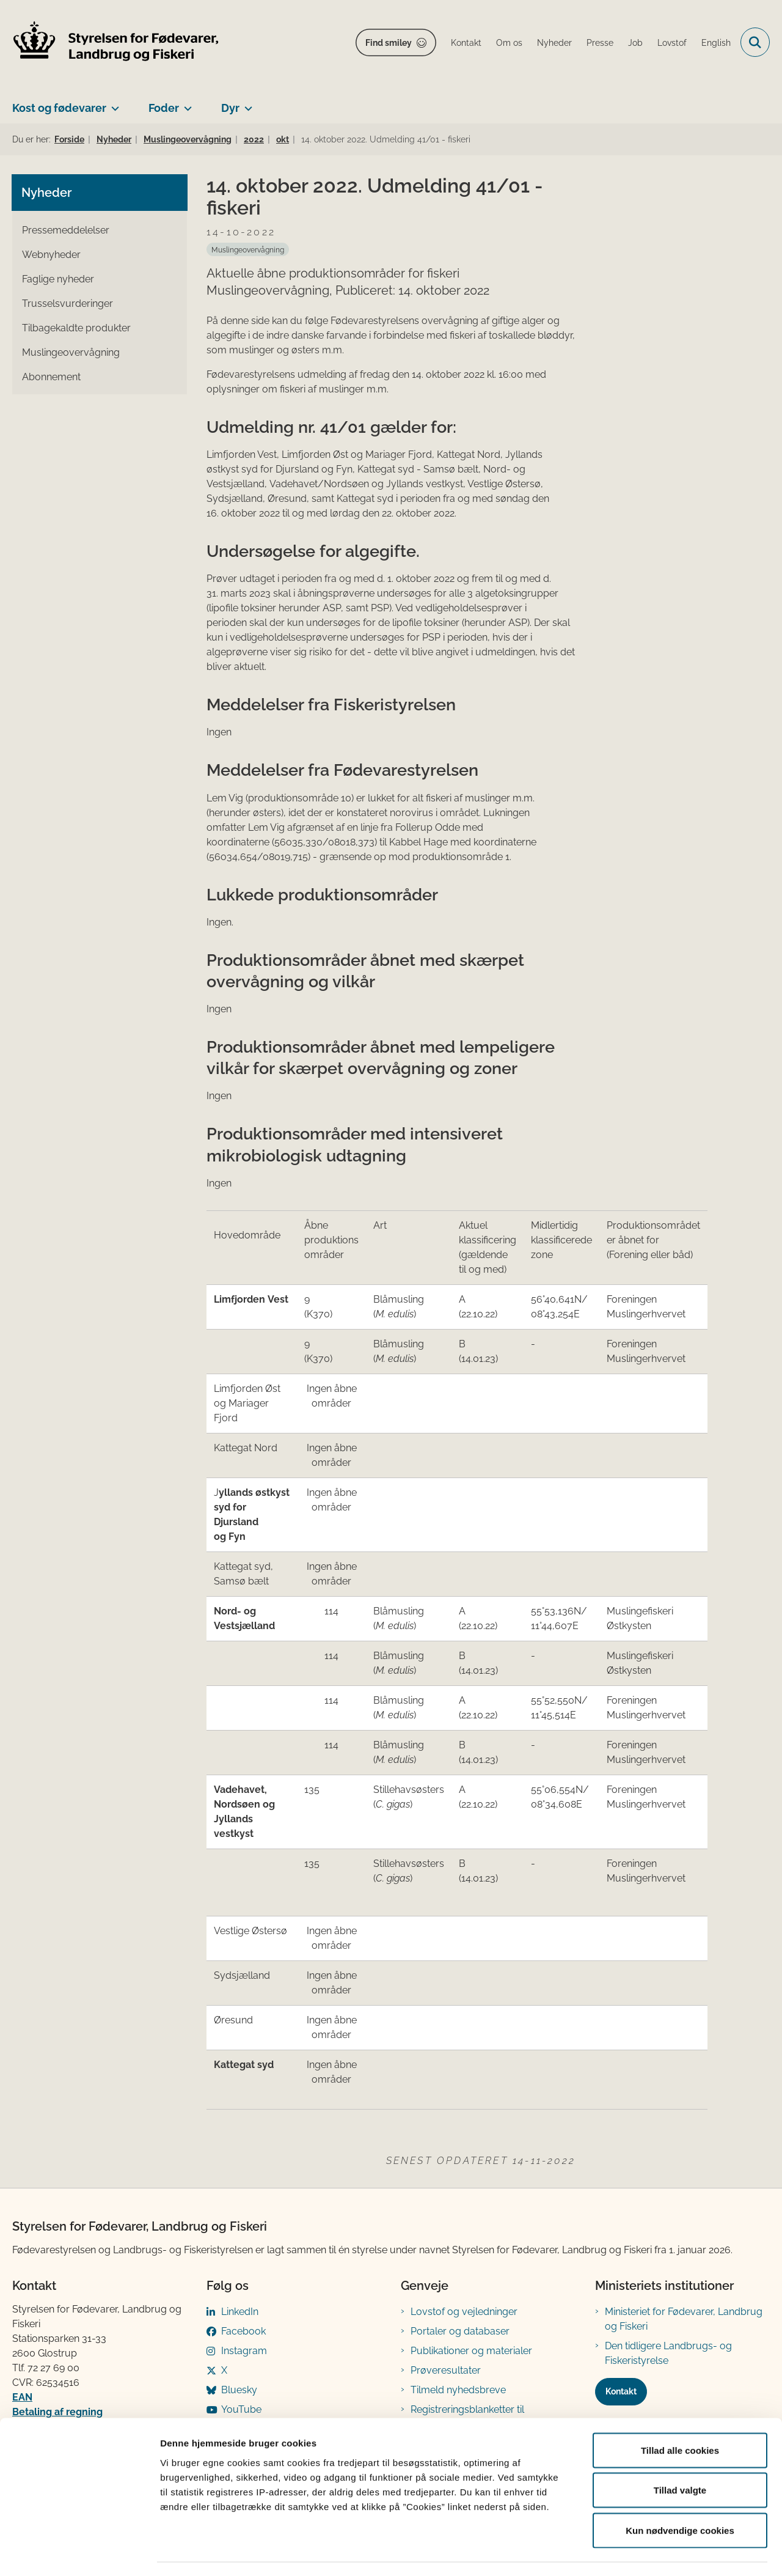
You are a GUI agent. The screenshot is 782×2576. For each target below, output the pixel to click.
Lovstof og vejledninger (464, 2311)
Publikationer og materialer (471, 2351)
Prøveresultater (446, 2370)
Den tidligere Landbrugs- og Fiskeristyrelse (668, 2353)
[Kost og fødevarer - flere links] (112, 103)
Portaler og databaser (460, 2331)
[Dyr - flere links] (245, 103)
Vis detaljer (635, 2552)
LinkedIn (239, 2311)
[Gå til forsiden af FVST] (116, 42)
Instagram (244, 2351)
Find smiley (388, 43)
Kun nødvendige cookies (680, 2495)
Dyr (230, 107)
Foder (163, 107)
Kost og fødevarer (59, 107)
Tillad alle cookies (680, 2415)
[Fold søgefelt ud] (755, 42)
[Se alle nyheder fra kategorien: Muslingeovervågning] (247, 249)
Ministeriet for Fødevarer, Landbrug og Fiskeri (683, 2319)
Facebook (243, 2331)
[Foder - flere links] (185, 103)
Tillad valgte (680, 2456)
